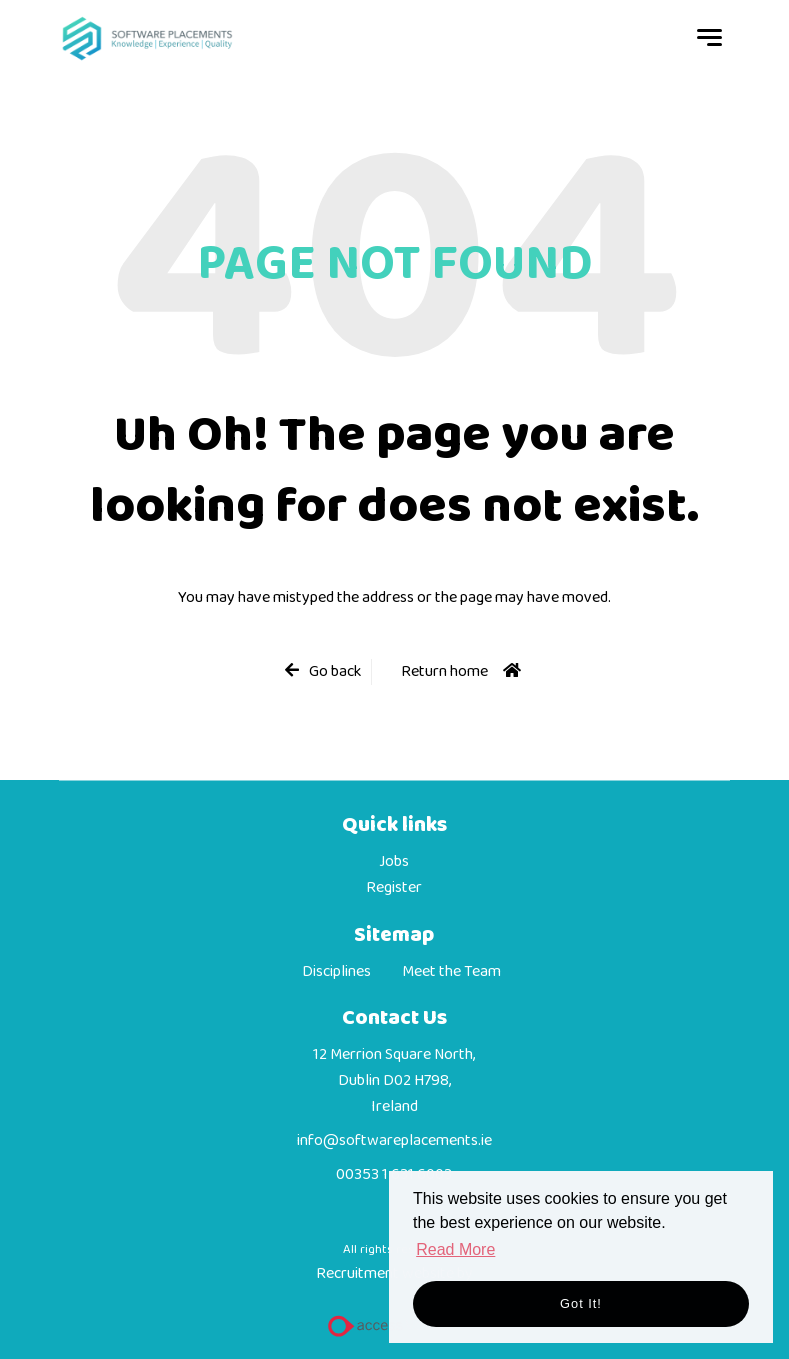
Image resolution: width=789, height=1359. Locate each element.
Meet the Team (451, 972)
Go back (335, 672)
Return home (444, 671)
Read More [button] (455, 1249)
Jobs (394, 862)
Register (394, 888)
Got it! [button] (581, 1303)
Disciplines (336, 972)
